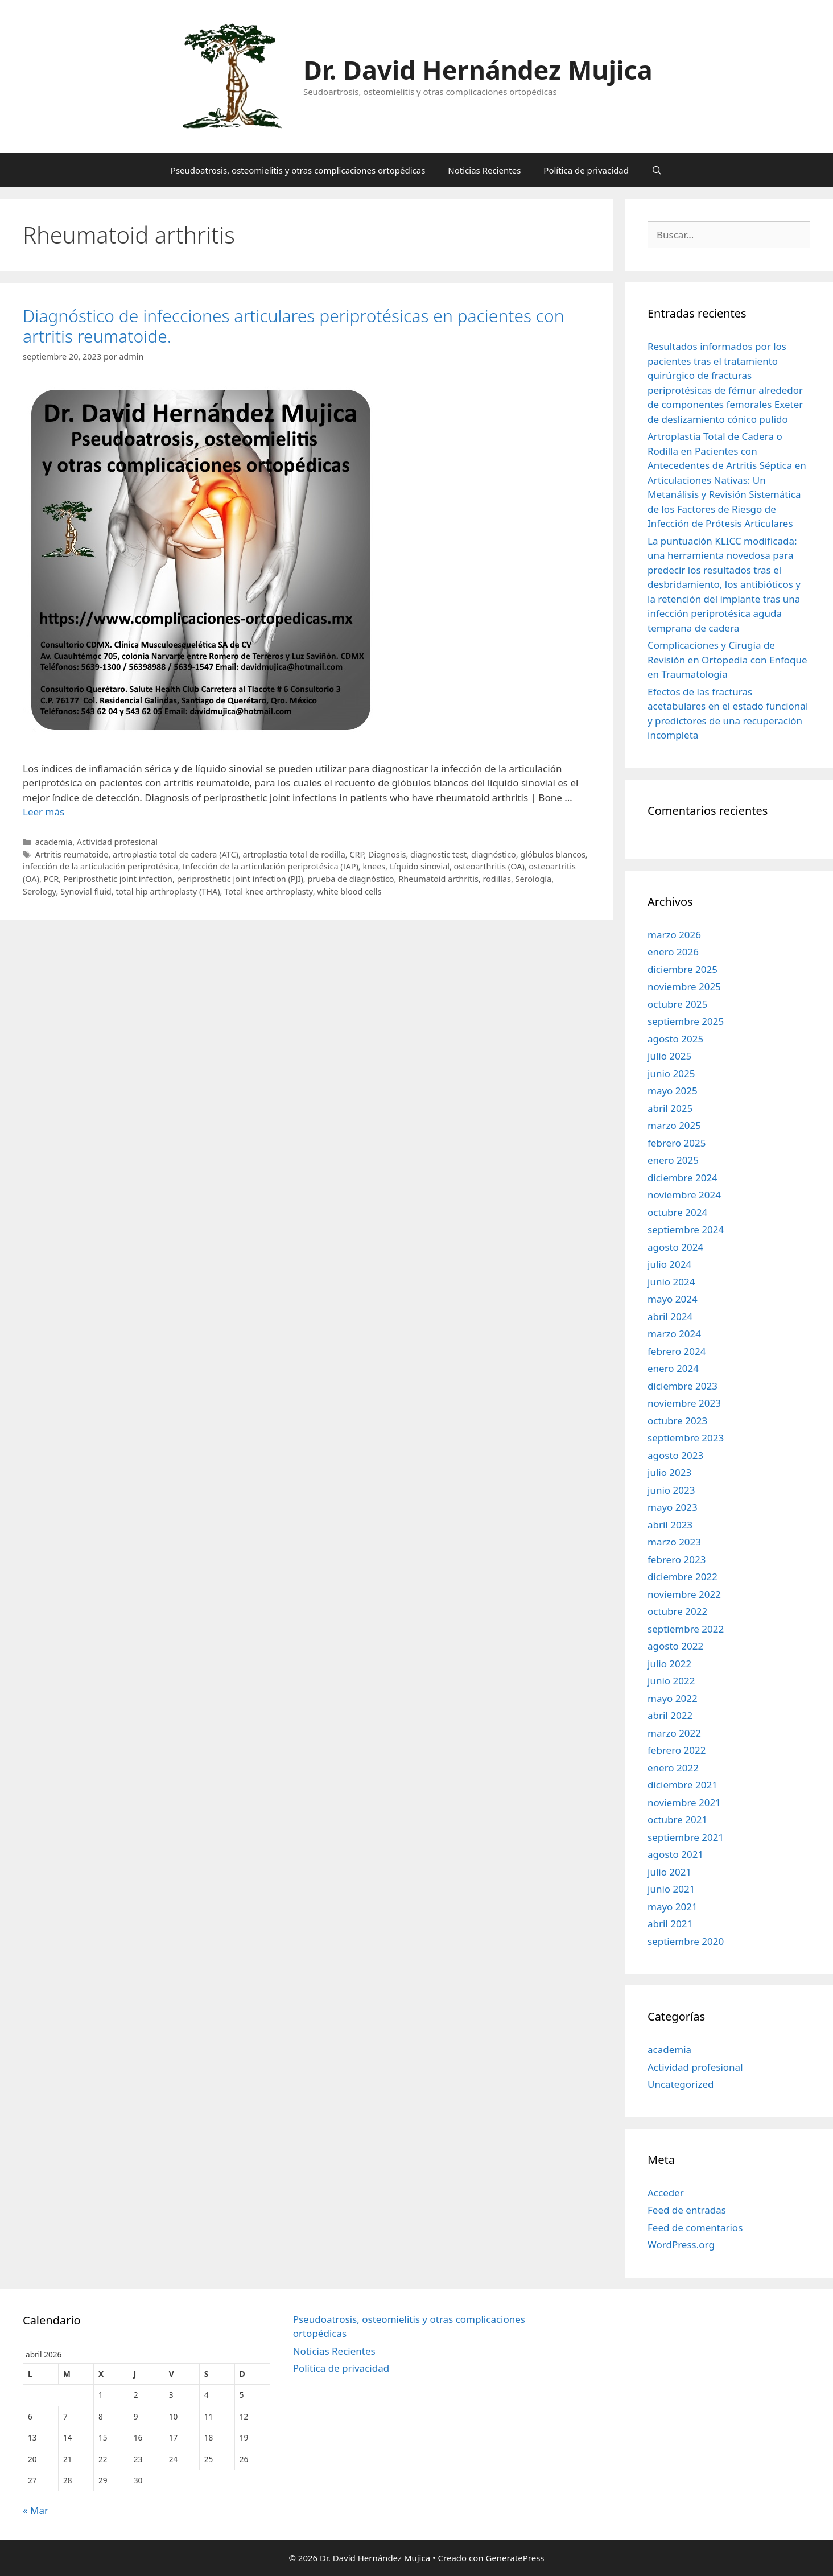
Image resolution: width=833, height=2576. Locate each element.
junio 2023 (671, 1490)
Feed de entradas (687, 2209)
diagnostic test (438, 854)
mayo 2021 (673, 1906)
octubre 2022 (677, 1611)
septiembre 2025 (686, 1021)
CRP (356, 854)
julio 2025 (669, 1055)
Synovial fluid (86, 891)
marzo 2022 (674, 1733)
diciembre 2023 (682, 1385)
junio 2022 (671, 1680)
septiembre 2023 (686, 1437)
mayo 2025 (673, 1090)
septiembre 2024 (686, 1229)
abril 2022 (670, 1715)
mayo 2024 (673, 1298)
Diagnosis (387, 854)
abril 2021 (670, 1923)
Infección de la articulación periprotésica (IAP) (270, 866)
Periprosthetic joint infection (117, 878)
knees (373, 866)
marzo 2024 (674, 1333)
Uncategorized (681, 2084)
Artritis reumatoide (72, 854)
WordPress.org (681, 2244)
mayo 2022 (673, 1698)
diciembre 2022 (682, 1576)
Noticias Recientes (484, 170)
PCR (51, 878)
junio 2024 (671, 1281)
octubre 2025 (677, 1004)
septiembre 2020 (686, 1941)
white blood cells (349, 891)
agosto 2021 (675, 1854)
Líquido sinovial (420, 866)
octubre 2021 (677, 1819)
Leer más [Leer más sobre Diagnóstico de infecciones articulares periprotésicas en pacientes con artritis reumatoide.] (43, 811)
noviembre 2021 (684, 1802)
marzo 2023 (674, 1541)
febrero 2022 (677, 1750)
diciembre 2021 (682, 1784)
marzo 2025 (674, 1125)
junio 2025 (671, 1073)
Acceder (666, 2192)
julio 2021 (669, 1871)
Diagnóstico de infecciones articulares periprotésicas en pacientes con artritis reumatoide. (293, 326)
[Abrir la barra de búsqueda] (657, 170)
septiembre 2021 (686, 1837)
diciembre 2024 (682, 1177)
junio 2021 (671, 1888)
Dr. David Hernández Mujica (478, 69)
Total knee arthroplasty (268, 891)
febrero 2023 (677, 1559)
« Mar (35, 2510)
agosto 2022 (675, 1645)
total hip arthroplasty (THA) (168, 891)
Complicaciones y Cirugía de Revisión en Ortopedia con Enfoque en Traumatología (727, 659)
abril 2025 (670, 1108)
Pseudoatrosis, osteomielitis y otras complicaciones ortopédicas (298, 170)
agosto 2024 (675, 1247)
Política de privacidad (586, 170)
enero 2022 (673, 1767)
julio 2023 (669, 1472)
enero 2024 (673, 1368)
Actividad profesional (117, 841)
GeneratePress (514, 2557)
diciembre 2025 (682, 969)
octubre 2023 (677, 1420)
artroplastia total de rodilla (294, 854)
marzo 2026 (674, 934)
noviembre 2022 (684, 1594)
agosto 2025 (675, 1038)
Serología (534, 878)
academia (53, 841)
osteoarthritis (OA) (489, 866)
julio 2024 (669, 1264)
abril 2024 (670, 1316)
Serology (39, 891)
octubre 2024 (677, 1212)
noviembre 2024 (684, 1194)
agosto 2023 (675, 1455)
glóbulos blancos (552, 854)
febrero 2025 (677, 1142)
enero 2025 (673, 1160)
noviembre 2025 (684, 986)
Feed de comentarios (695, 2227)
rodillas (496, 878)
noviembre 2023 (684, 1402)
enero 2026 (673, 951)
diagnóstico (493, 854)
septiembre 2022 (686, 1628)
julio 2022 (669, 1663)
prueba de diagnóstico (350, 878)
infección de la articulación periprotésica (100, 866)
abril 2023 (670, 1524)
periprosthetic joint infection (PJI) (240, 878)
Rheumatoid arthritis (438, 878)
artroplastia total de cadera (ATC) (175, 854)
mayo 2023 (673, 1507)
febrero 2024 (677, 1351)
